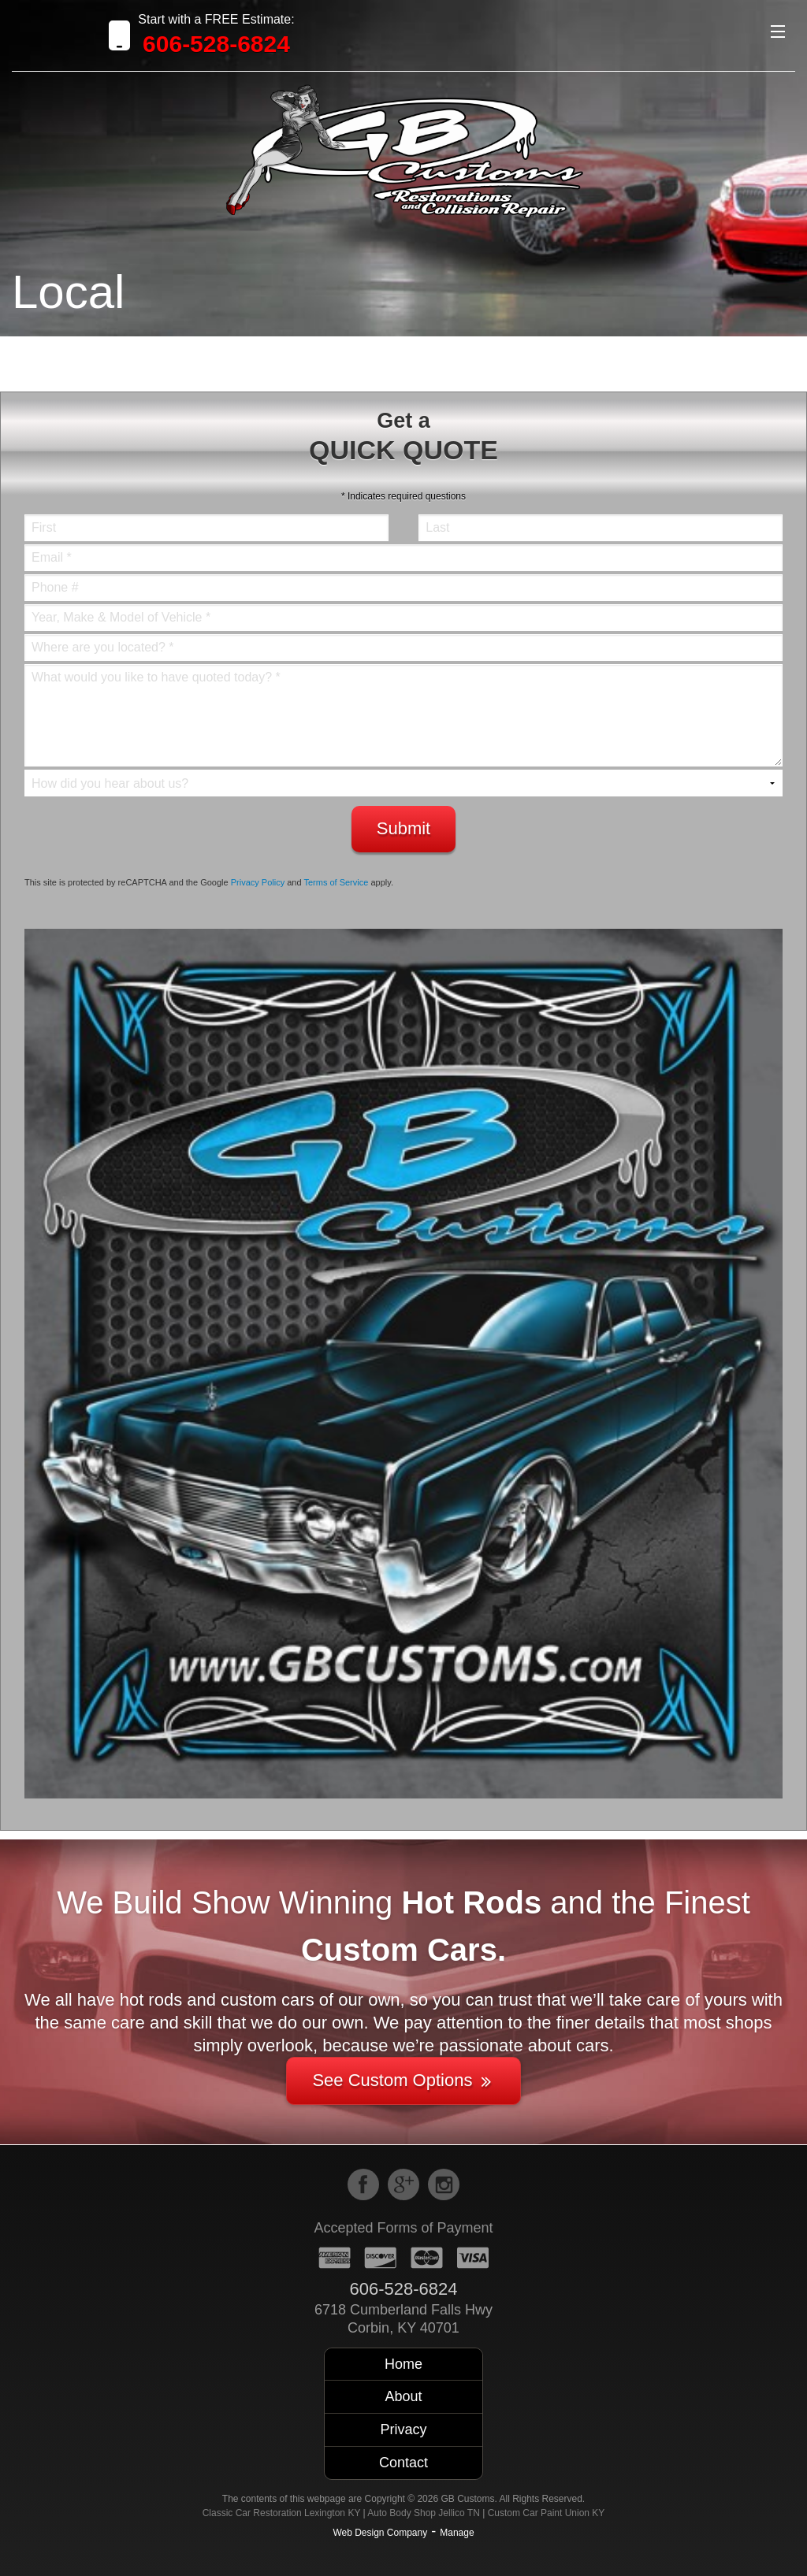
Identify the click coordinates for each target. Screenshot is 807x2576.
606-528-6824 (216, 44)
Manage (457, 2532)
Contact (403, 2462)
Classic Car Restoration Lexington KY (282, 2512)
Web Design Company (380, 2532)
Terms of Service (335, 882)
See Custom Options (403, 2080)
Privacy (403, 2429)
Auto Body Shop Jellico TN (423, 2512)
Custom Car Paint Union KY (546, 2512)
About (403, 2396)
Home (403, 2364)
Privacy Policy (257, 882)
